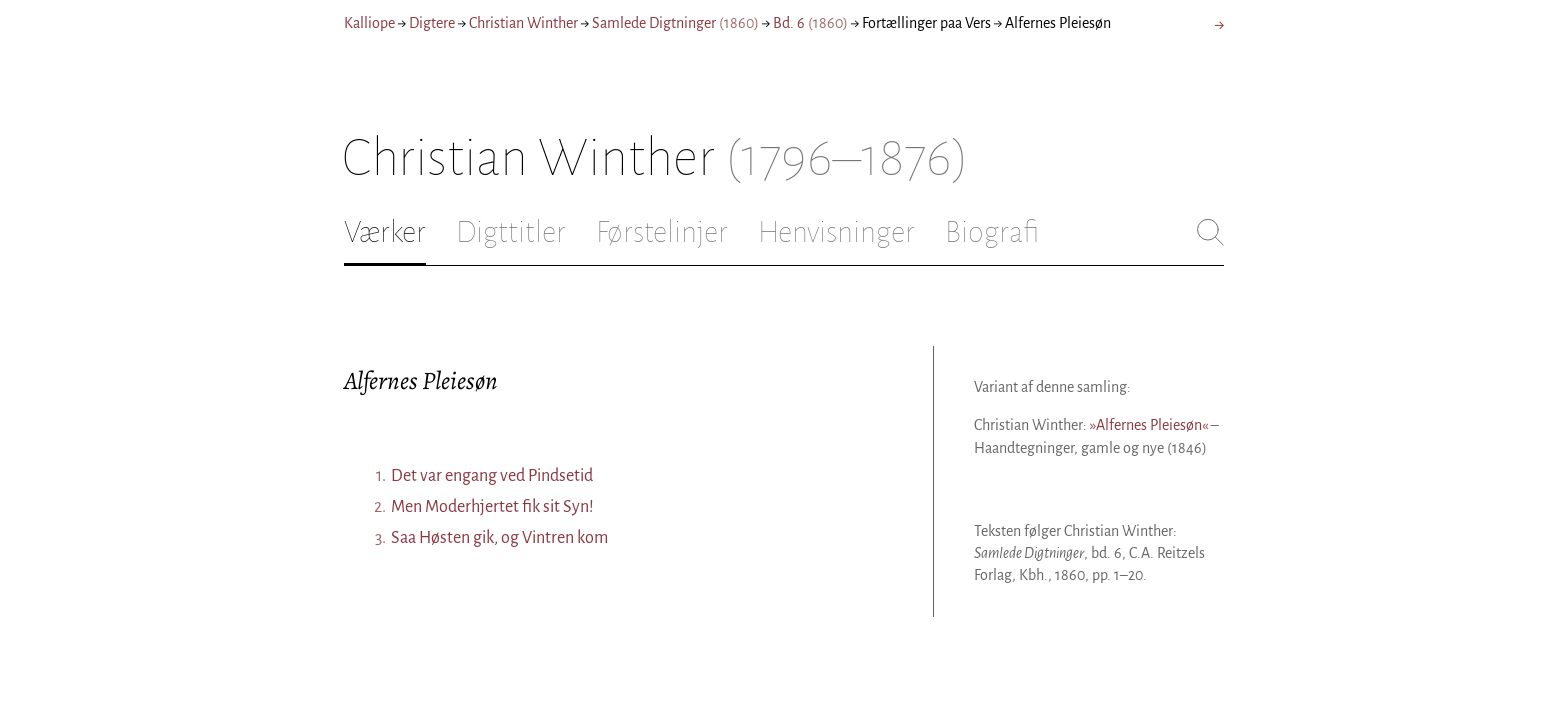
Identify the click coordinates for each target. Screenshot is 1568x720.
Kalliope (369, 23)
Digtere (432, 23)
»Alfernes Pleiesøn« (1149, 425)
